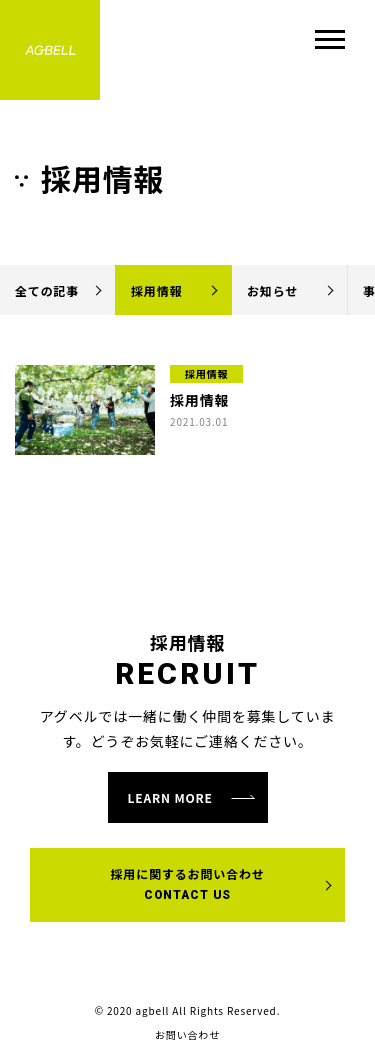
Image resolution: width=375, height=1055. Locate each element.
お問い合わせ (187, 1035)
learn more (170, 797)
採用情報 (156, 290)
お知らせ (272, 290)
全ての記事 (47, 290)
